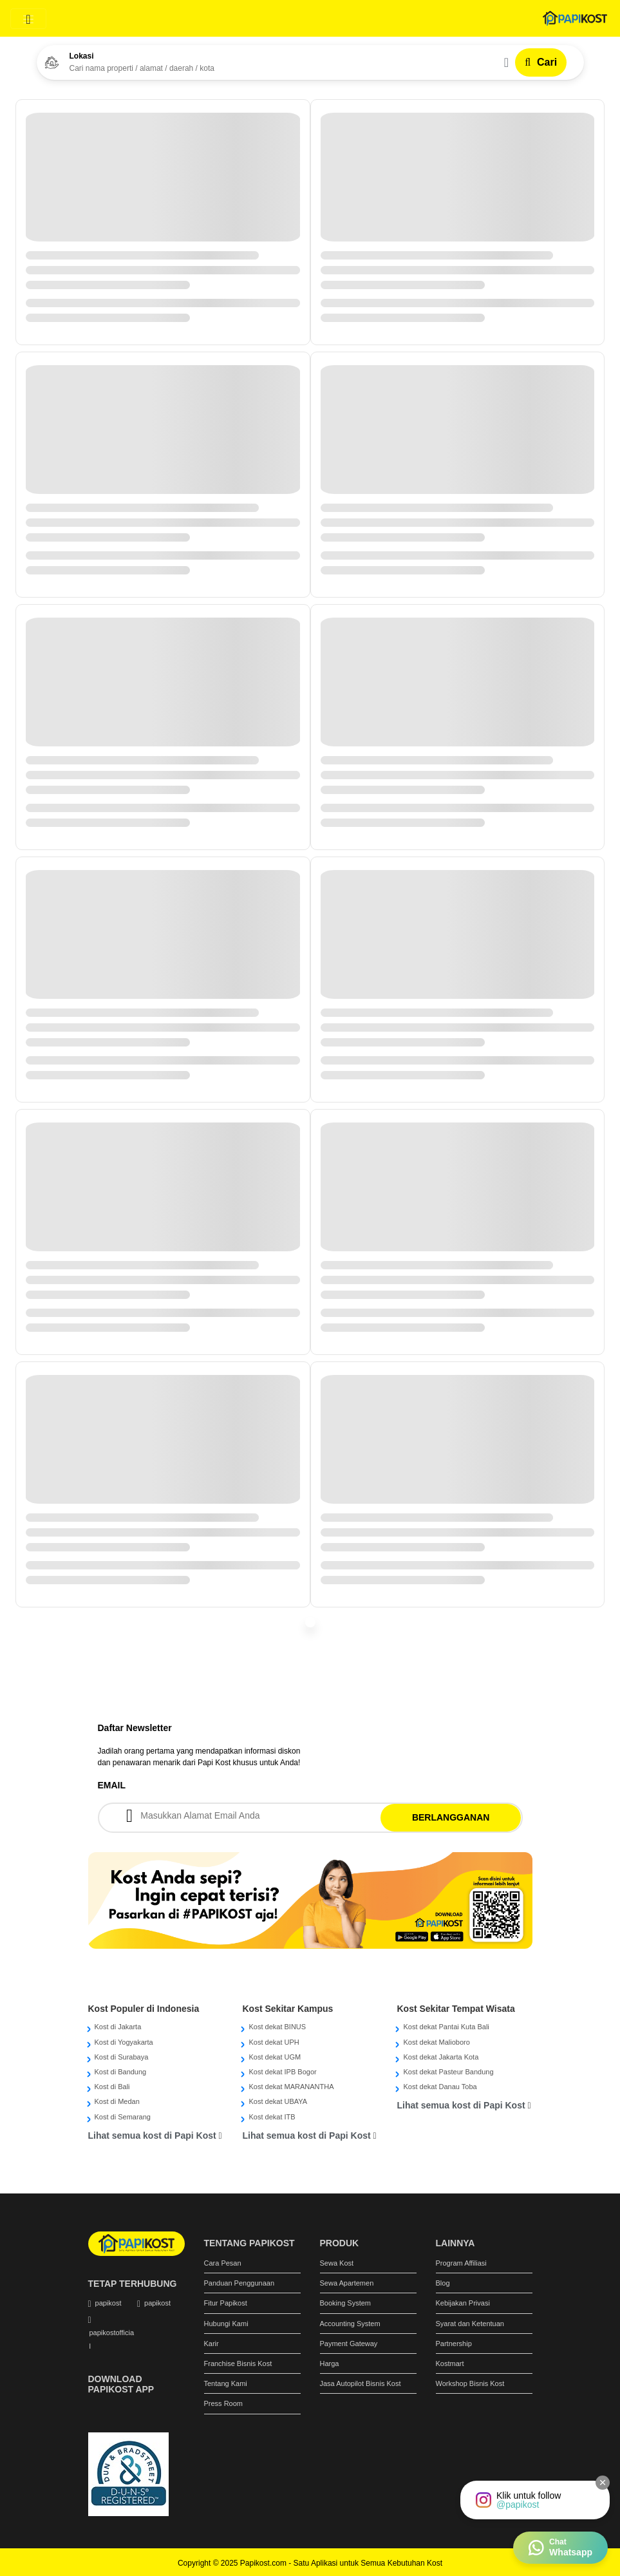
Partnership (454, 2343)
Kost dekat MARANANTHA (291, 2086)
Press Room (223, 2403)
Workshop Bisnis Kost (470, 2383)
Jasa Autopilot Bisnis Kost (360, 2383)
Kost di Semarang (123, 2117)
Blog (443, 2283)
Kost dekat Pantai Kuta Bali (446, 2027)
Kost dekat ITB (272, 2117)
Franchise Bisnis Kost (238, 2363)
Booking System (345, 2303)
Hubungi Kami (226, 2323)
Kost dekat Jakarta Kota (440, 2057)
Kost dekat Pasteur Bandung (448, 2072)
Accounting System (350, 2323)
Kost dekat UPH (274, 2042)
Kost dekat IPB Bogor (282, 2072)
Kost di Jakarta (118, 2027)
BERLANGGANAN (451, 1817)
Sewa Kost (337, 2263)
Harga (329, 2363)
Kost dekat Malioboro (436, 2042)
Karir (211, 2343)
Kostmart (450, 2363)
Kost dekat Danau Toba (439, 2086)
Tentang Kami (225, 2383)
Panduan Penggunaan (239, 2283)
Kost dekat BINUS (277, 2027)
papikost (108, 2303)
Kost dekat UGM (275, 2057)
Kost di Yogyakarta (124, 2042)
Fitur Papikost (225, 2303)
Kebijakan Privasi (463, 2303)
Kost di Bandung (121, 2072)
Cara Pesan (222, 2263)
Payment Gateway (349, 2343)
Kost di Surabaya (122, 2057)
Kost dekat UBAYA (278, 2101)
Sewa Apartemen (347, 2283)
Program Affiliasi (461, 2263)
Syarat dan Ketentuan (470, 2323)
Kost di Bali (112, 2086)
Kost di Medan (117, 2101)
